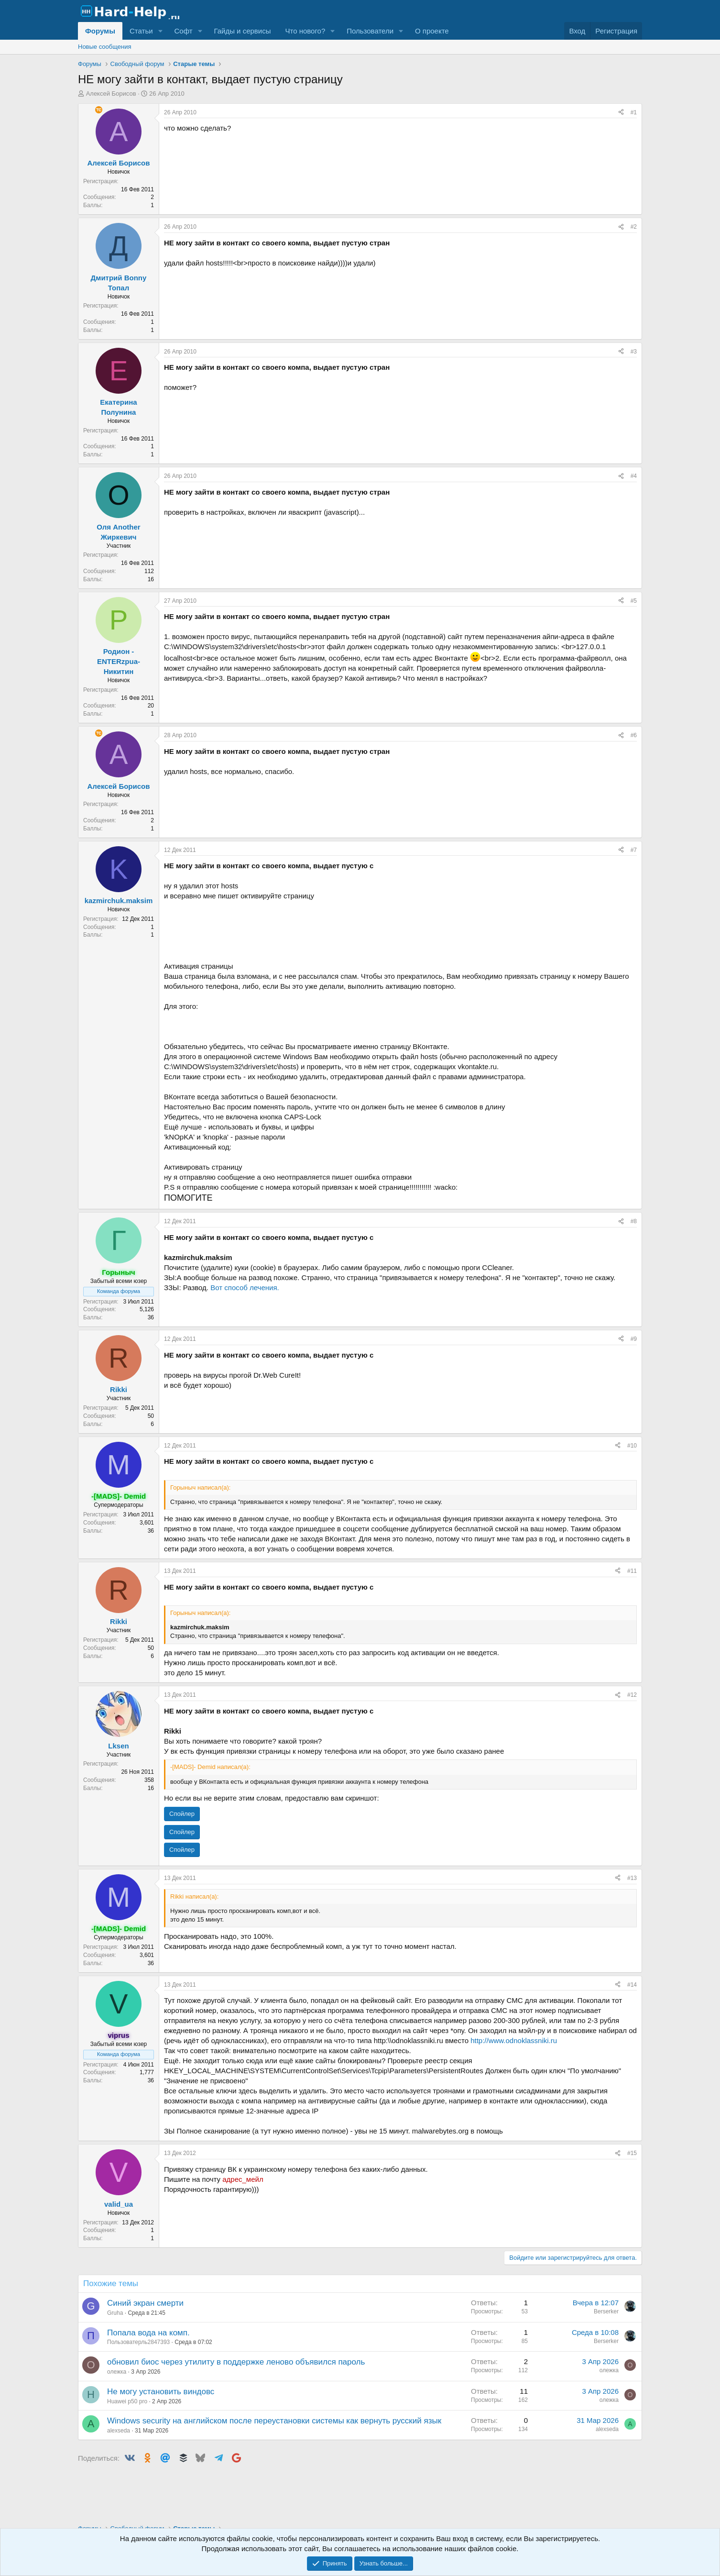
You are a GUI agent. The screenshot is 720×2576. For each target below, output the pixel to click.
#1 (634, 112)
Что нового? (305, 31)
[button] (160, 31)
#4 (634, 476)
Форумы (100, 31)
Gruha (115, 2313)
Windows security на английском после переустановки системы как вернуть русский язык (274, 2420)
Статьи (141, 31)
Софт (183, 31)
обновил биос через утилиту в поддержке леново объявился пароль (236, 2361)
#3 (634, 351)
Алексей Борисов (111, 93)
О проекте (432, 31)
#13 (632, 1878)
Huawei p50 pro (127, 2401)
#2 (634, 226)
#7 (634, 850)
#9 (634, 1339)
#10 (632, 1445)
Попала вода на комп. (148, 2332)
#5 (634, 600)
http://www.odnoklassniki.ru (513, 2040)
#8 (634, 1221)
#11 (632, 1571)
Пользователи (370, 31)
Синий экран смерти (145, 2303)
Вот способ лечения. (244, 1287)
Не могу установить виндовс (160, 2391)
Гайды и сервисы (242, 31)
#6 (634, 735)
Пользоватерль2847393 (138, 2342)
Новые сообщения (104, 46)
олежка (116, 2371)
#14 (632, 1984)
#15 (632, 2153)
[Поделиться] (621, 112)
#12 (632, 1695)
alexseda (118, 2430)
